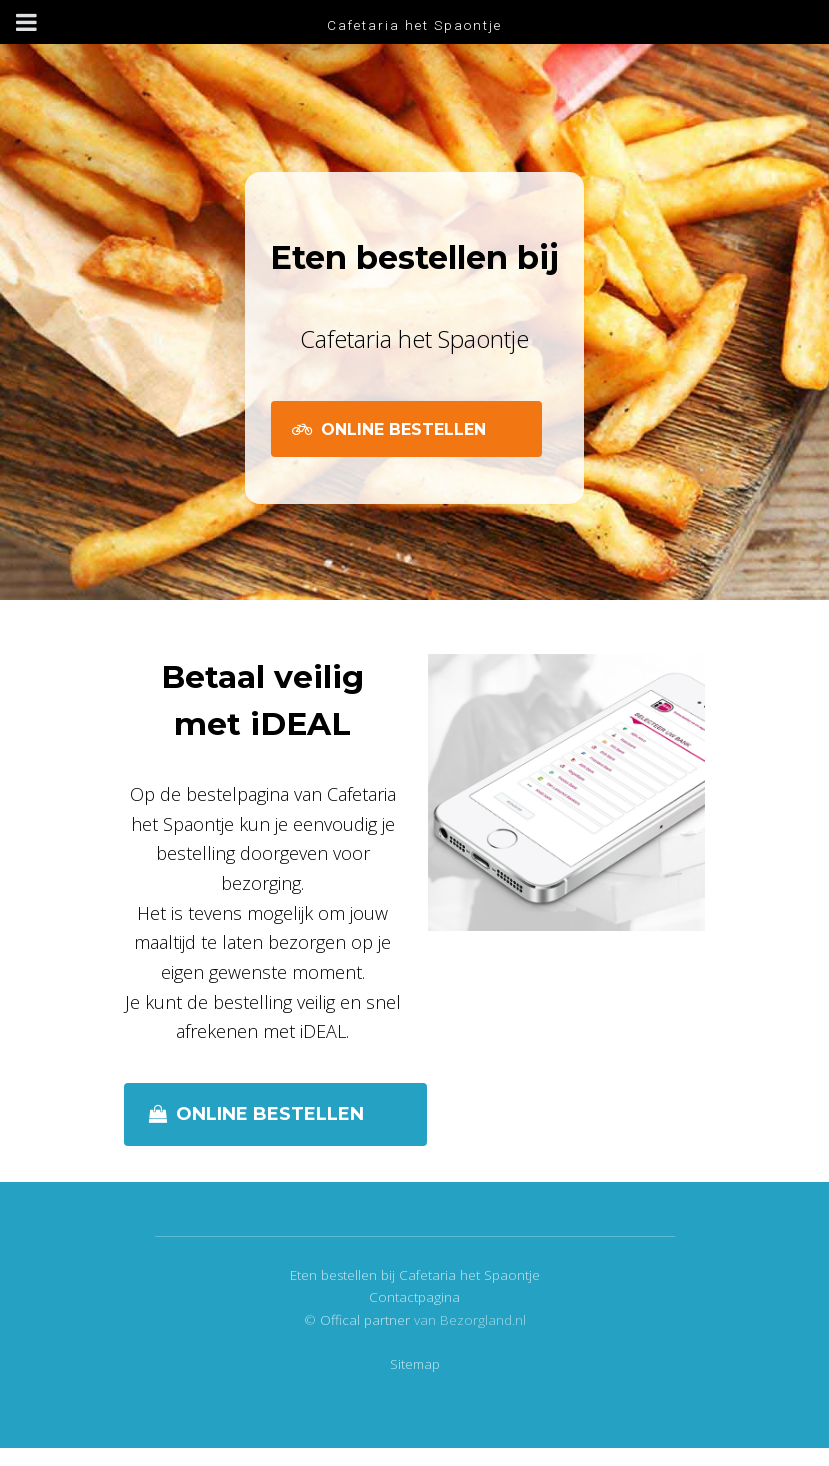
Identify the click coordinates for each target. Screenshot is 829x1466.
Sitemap (415, 1364)
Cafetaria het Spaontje (414, 25)
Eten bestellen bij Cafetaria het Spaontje (415, 1275)
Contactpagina (414, 1297)
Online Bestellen (403, 429)
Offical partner (367, 1320)
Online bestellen (270, 1114)
